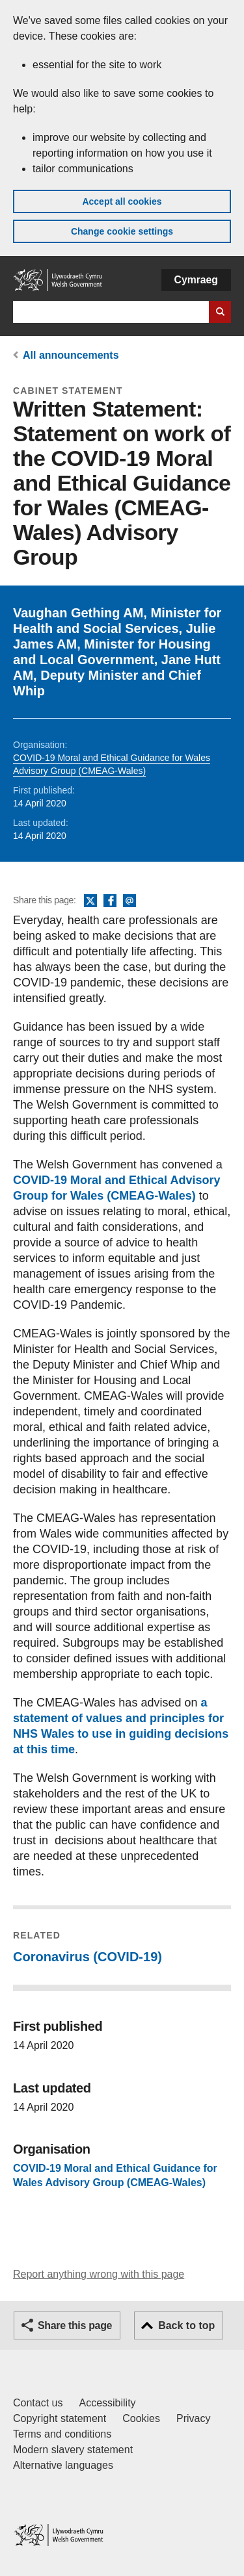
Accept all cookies (121, 201)
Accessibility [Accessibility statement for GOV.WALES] (107, 2402)
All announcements (71, 355)
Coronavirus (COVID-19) (87, 1957)
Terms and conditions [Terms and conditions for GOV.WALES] (62, 2434)
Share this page (75, 2325)
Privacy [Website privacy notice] (193, 2418)
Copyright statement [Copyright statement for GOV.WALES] (59, 2418)
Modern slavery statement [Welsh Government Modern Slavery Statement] (73, 2449)
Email (129, 901)
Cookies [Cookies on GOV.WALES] (141, 2418)
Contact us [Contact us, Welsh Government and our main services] (37, 2402)
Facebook (109, 901)
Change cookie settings (122, 231)
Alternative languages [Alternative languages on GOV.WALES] (63, 2465)
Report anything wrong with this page (98, 2274)
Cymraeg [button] (196, 279)
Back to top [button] (186, 2325)
